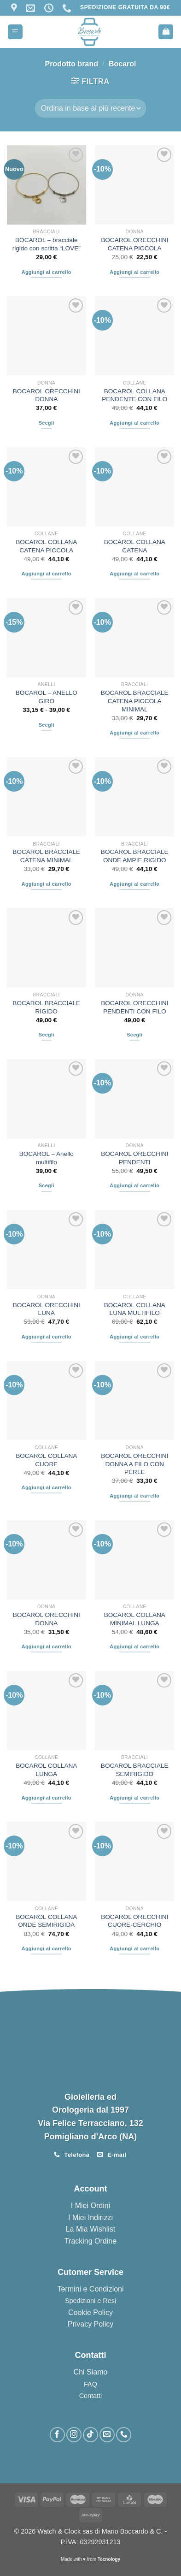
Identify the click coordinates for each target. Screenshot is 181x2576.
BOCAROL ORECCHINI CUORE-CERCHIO (134, 1921)
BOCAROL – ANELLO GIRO (46, 697)
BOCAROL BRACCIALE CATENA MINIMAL (46, 856)
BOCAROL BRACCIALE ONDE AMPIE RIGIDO (135, 856)
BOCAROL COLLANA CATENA (134, 546)
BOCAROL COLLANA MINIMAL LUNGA (134, 1619)
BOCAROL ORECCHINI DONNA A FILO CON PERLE (134, 1463)
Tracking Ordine (90, 2241)
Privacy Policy (91, 2324)
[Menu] (15, 32)
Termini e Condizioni (90, 2289)
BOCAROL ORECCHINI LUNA (46, 1309)
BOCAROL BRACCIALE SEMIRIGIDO (135, 1769)
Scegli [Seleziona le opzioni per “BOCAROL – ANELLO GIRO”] (46, 725)
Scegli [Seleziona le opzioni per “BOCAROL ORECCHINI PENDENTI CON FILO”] (134, 1034)
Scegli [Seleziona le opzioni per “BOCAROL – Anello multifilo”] (46, 1185)
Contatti (90, 2395)
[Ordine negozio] (90, 108)
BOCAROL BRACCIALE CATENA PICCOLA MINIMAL (135, 700)
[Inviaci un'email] (107, 2434)
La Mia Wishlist (91, 2229)
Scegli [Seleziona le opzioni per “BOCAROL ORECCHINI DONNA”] (46, 423)
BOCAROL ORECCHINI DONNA (46, 395)
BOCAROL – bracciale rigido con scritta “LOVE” (46, 244)
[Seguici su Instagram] (74, 2434)
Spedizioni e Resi (90, 2300)
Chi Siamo (91, 2372)
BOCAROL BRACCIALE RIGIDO (46, 1007)
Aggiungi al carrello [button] (46, 272)
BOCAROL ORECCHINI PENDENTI (134, 1158)
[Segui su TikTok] (90, 2434)
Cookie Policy (90, 2312)
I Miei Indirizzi (90, 2217)
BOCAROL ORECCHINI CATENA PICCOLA (134, 244)
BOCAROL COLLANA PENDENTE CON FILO (134, 395)
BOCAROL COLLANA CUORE (46, 1460)
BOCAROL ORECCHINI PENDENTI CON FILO (134, 1007)
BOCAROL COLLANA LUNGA (46, 1769)
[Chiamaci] (123, 2434)
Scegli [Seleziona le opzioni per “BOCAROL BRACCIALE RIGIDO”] (46, 1034)
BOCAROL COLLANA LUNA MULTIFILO (134, 1309)
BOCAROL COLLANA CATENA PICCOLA (46, 546)
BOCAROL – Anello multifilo (46, 1158)
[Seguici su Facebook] (57, 2434)
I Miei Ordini (90, 2205)
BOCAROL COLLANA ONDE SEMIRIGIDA (46, 1921)
